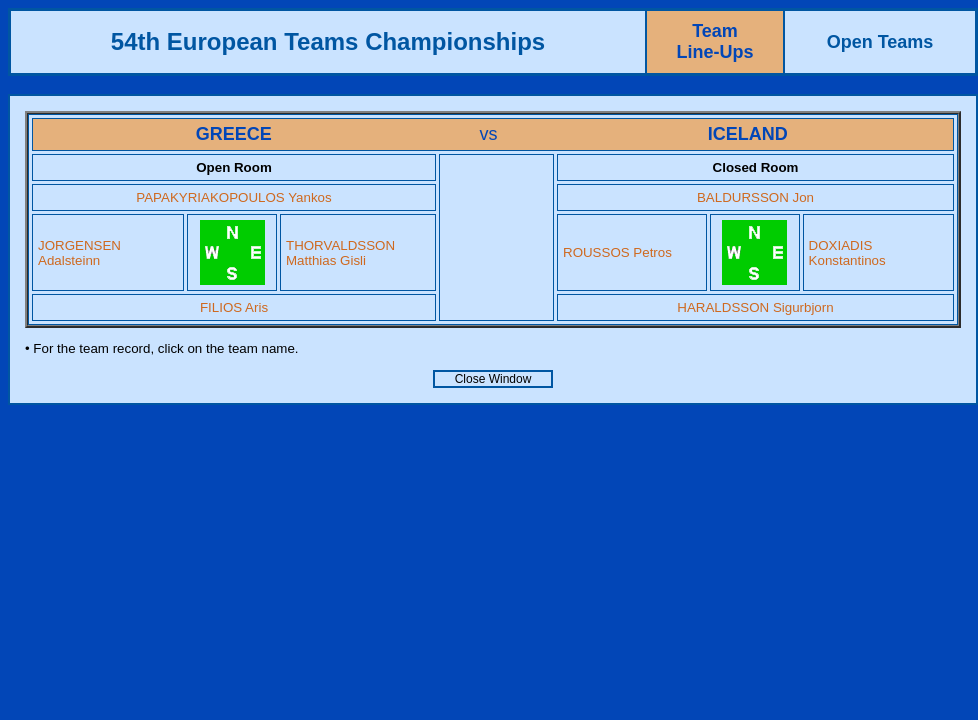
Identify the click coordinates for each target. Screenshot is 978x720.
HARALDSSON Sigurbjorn (755, 307)
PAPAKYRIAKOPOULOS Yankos (233, 197)
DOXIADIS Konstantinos (847, 253)
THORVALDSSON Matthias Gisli (340, 253)
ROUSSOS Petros (617, 252)
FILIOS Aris (234, 307)
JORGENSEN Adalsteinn (79, 253)
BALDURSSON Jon (755, 197)
